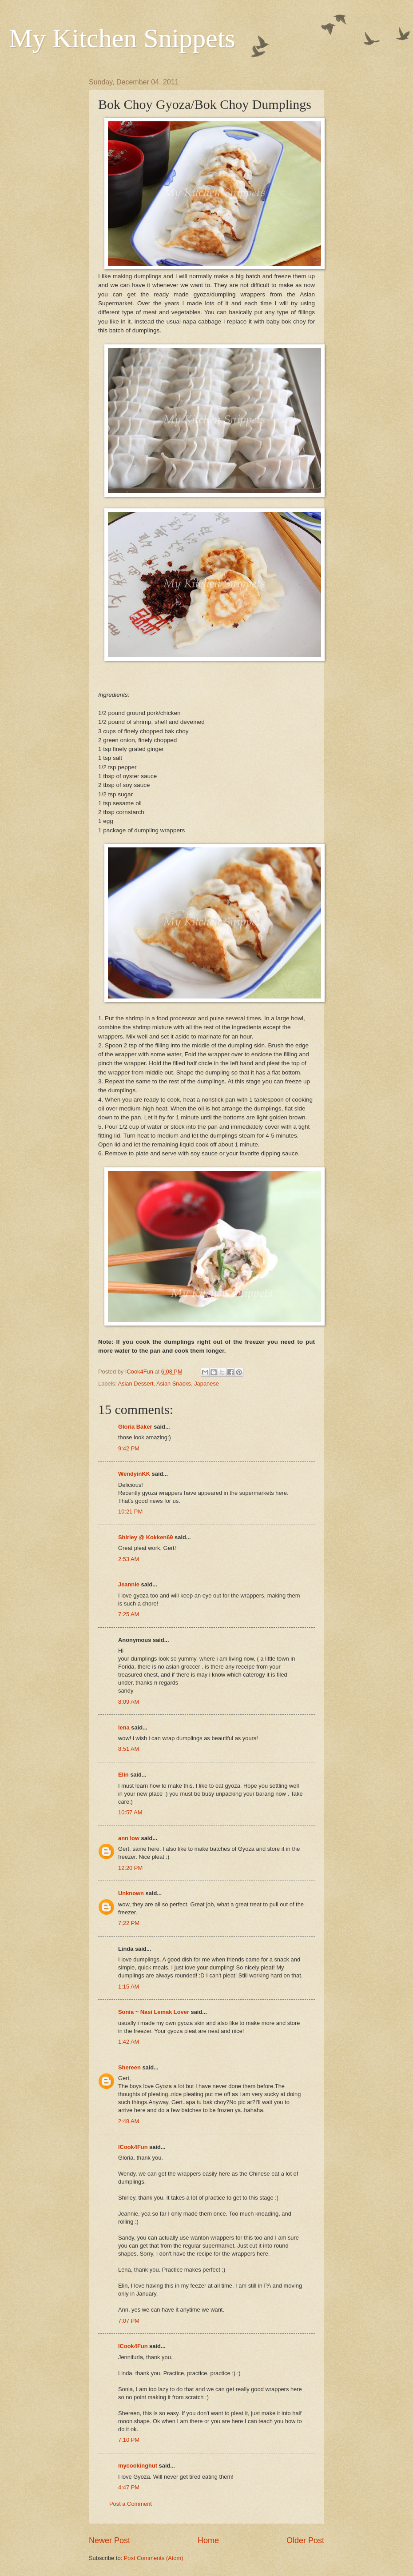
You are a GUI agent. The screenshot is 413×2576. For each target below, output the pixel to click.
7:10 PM (128, 2439)
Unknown (131, 1893)
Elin (123, 1774)
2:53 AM (128, 1559)
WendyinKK (135, 1473)
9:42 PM (128, 1448)
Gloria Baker (135, 1426)
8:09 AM (128, 1701)
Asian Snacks (173, 1383)
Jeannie (128, 1584)
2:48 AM (128, 2121)
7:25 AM (128, 1614)
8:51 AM (128, 1748)
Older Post (305, 2540)
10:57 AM (130, 1812)
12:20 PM (130, 1868)
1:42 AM (128, 2041)
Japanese (206, 1383)
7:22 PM (128, 1923)
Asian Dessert (135, 1383)
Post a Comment (130, 2503)
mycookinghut (137, 2465)
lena (124, 1727)
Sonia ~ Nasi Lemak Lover (153, 2012)
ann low (128, 1838)
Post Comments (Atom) (153, 2558)
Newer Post (109, 2540)
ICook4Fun (133, 2147)
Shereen (129, 2067)
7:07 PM (128, 2320)
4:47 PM (128, 2487)
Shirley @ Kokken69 (145, 1537)
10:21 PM (130, 1511)
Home (208, 2540)
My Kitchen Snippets (122, 38)
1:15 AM (128, 1986)
